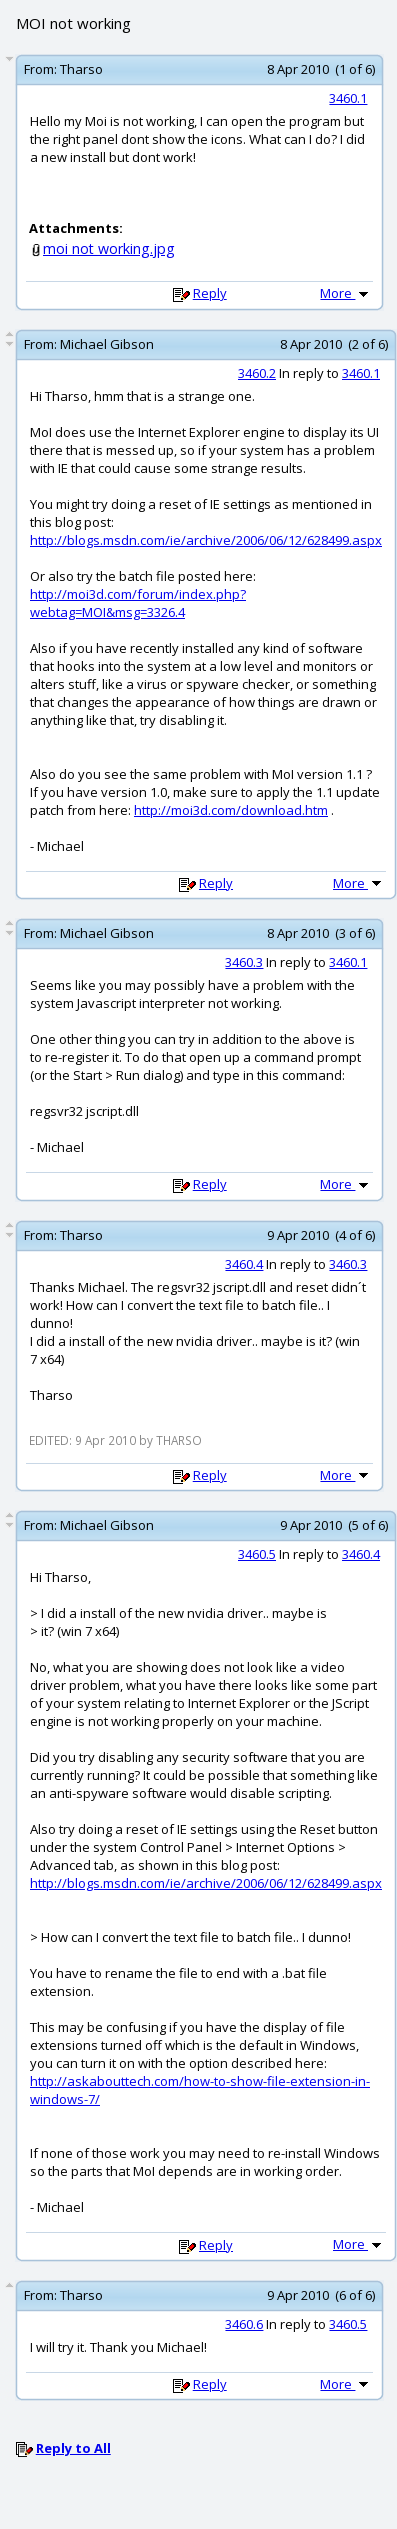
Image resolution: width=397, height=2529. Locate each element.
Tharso (81, 69)
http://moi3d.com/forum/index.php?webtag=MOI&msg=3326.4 (138, 603)
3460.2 (257, 373)
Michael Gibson (107, 344)
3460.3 (244, 962)
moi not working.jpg (109, 248)
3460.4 (244, 1264)
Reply (210, 293)
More (346, 293)
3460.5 (257, 1554)
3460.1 (348, 98)
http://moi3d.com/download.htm (231, 810)
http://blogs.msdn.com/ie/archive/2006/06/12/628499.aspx (206, 540)
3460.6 (244, 2324)
